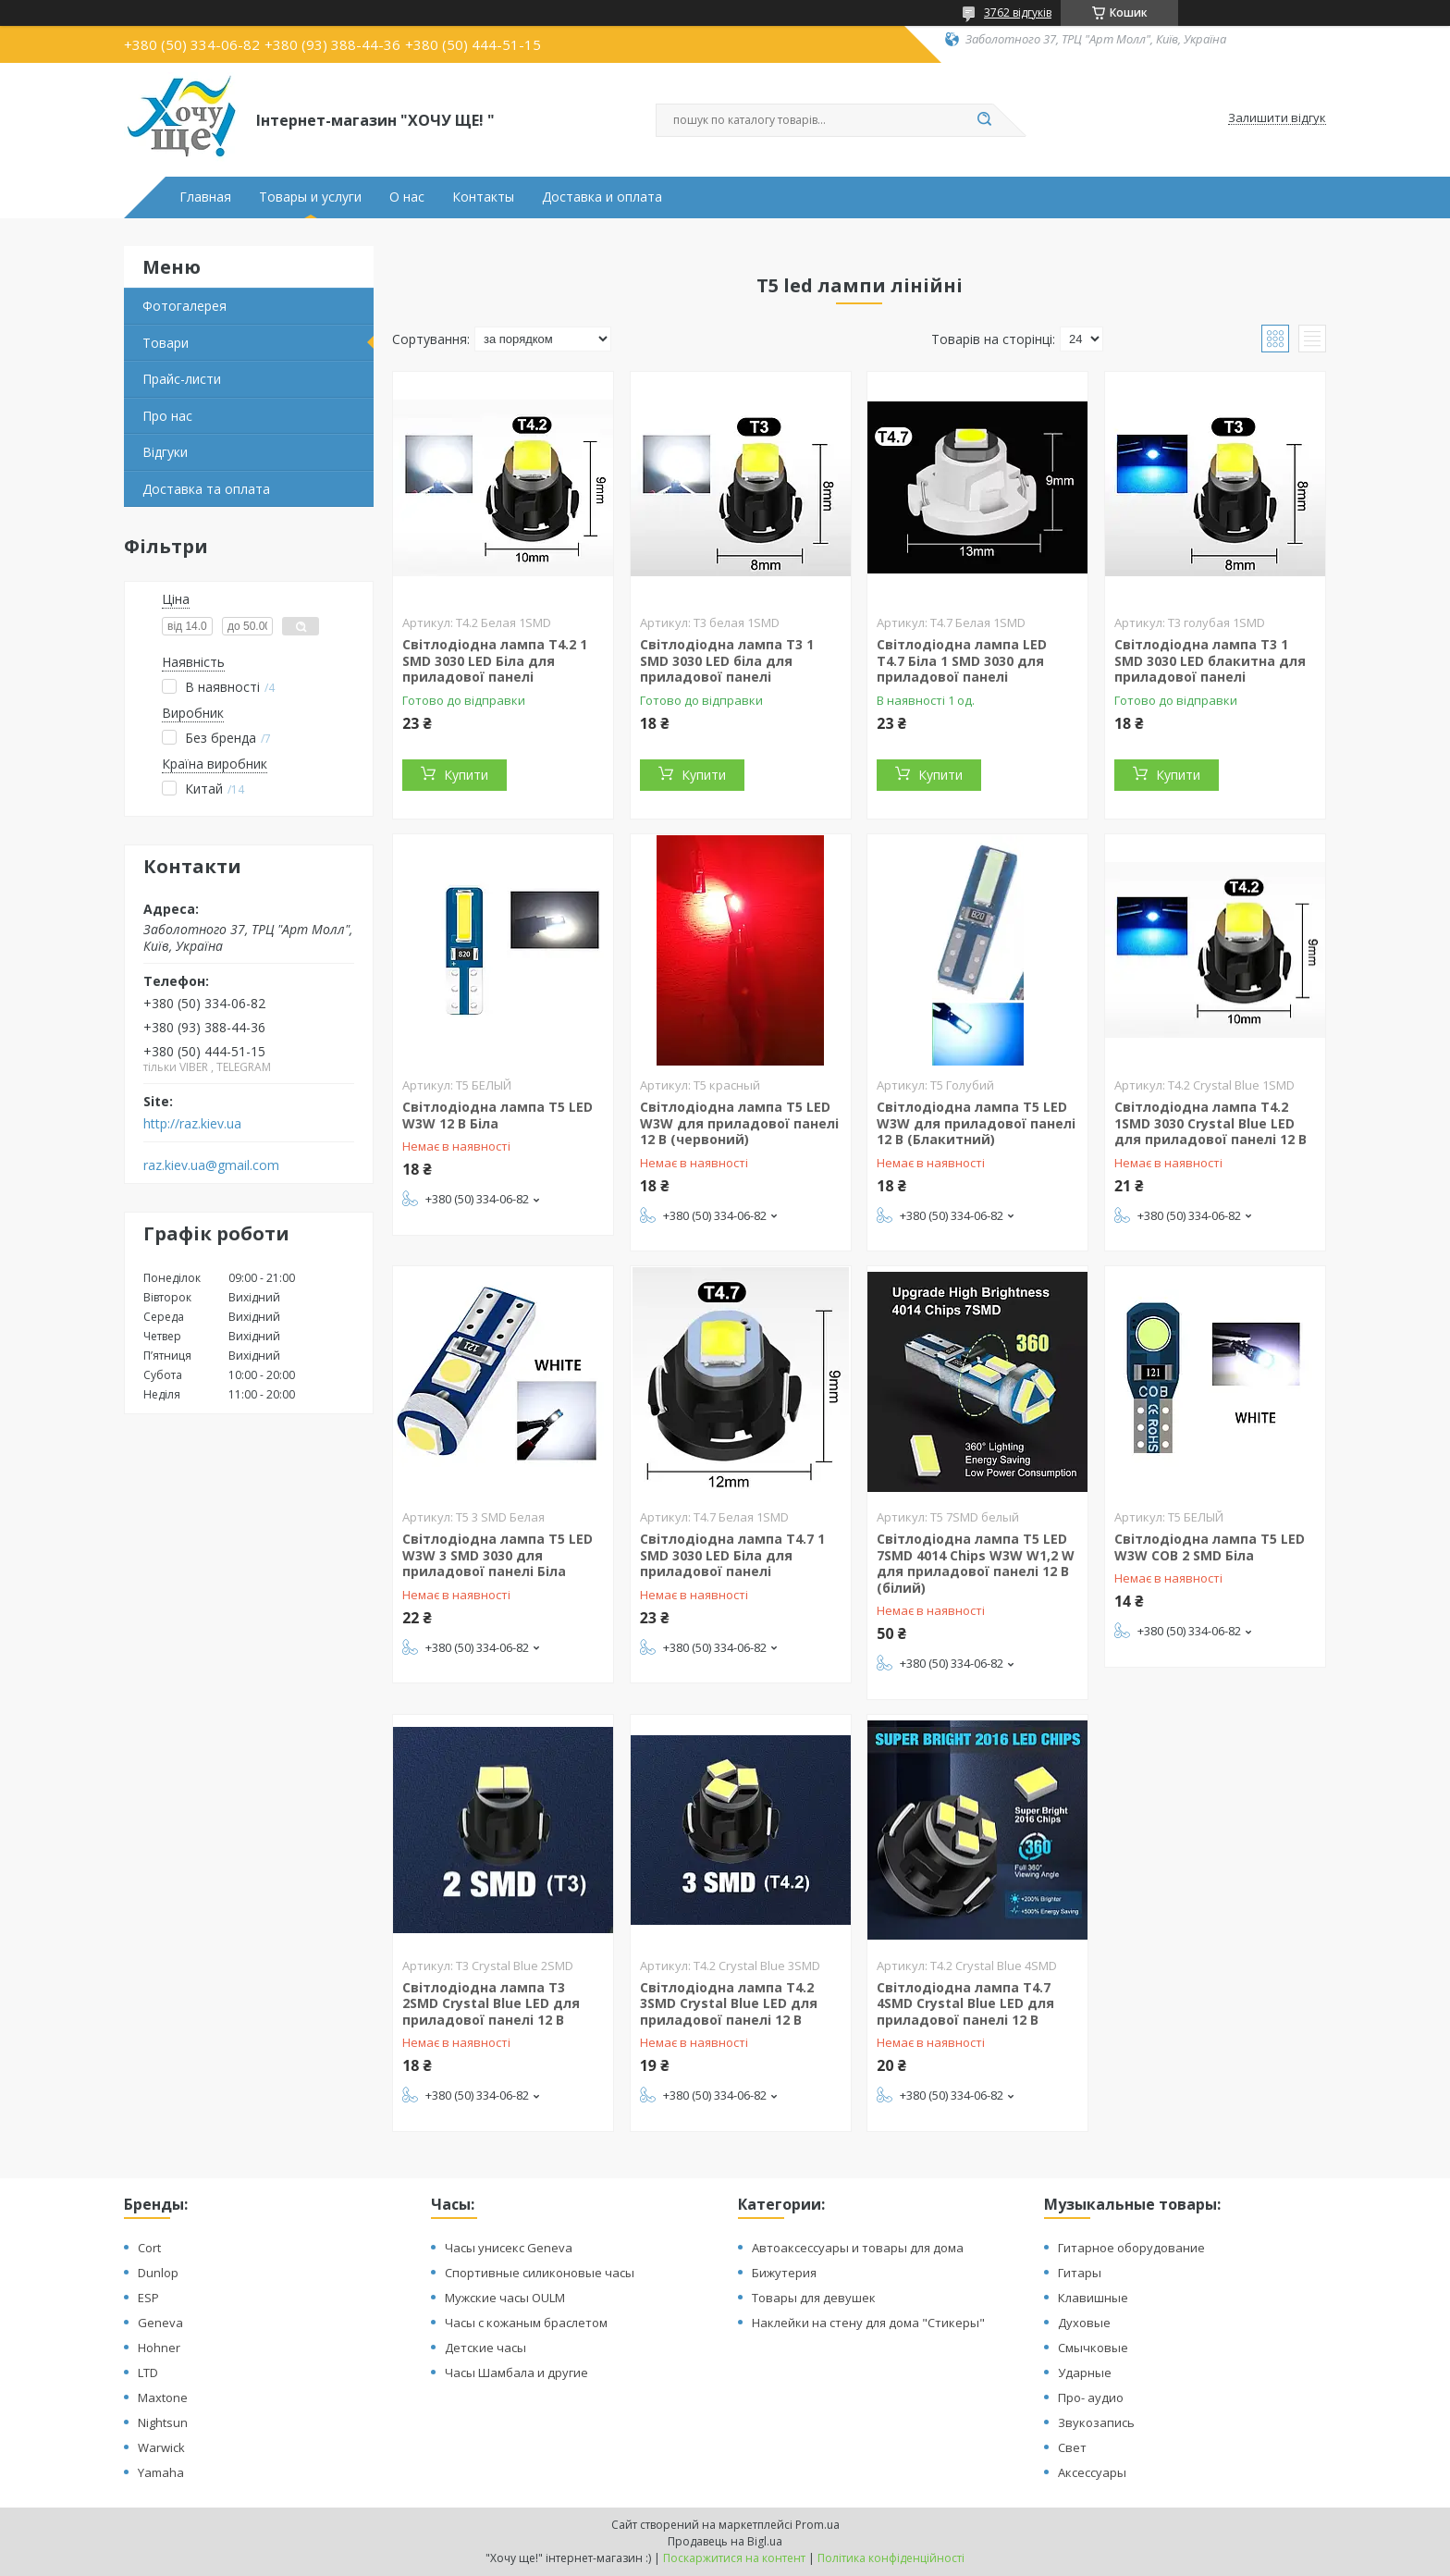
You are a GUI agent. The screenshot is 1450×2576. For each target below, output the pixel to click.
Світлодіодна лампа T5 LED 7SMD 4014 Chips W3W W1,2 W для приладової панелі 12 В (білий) (976, 1563)
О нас (406, 197)
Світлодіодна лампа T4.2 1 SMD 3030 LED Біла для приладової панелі (494, 660)
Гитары (1079, 2272)
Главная (205, 197)
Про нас (167, 416)
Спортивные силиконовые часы (539, 2272)
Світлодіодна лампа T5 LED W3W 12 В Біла (497, 1115)
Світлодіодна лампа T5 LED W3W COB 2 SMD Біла (1209, 1547)
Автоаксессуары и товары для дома (858, 2247)
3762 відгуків (1017, 12)
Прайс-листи (181, 379)
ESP (148, 2297)
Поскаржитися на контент (734, 2558)
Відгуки (165, 452)
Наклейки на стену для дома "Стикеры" (868, 2322)
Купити (466, 774)
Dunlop (158, 2272)
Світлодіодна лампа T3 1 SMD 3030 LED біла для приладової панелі (727, 660)
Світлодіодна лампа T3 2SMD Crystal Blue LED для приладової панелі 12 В (491, 2003)
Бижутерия (784, 2272)
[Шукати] (983, 120)
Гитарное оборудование (1131, 2247)
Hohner (159, 2347)
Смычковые (1093, 2347)
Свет (1072, 2447)
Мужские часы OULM (505, 2297)
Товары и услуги (310, 197)
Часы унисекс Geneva (508, 2247)
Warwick (161, 2447)
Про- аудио (1091, 2397)
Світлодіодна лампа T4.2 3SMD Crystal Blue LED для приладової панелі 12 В (728, 2003)
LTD (148, 2372)
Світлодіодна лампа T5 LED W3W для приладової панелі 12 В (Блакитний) (976, 1123)
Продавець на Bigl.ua (725, 2541)
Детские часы (485, 2347)
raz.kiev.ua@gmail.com (211, 1165)
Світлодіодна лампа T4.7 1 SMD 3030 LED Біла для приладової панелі (732, 1555)
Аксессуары (1092, 2472)
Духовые (1084, 2322)
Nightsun (163, 2422)
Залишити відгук (1277, 118)
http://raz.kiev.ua (192, 1123)
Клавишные (1093, 2297)
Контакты (483, 197)
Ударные (1085, 2372)
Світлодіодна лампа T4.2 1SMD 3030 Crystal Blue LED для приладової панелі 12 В (1210, 1123)
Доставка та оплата (206, 489)
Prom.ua (817, 2525)
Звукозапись (1096, 2422)
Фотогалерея (184, 305)
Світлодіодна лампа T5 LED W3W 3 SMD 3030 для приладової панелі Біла (497, 1555)
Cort (149, 2247)
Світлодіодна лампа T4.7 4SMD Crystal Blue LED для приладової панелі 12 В (965, 2003)
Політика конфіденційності (891, 2558)
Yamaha (161, 2472)
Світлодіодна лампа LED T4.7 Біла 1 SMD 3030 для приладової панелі (962, 660)
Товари (165, 342)
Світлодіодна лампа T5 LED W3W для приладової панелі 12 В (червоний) (739, 1123)
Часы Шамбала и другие (516, 2372)
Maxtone (163, 2397)
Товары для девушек (814, 2297)
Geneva (160, 2322)
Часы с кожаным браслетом (526, 2322)
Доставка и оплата (602, 197)
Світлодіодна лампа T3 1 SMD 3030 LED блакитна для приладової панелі (1210, 660)
